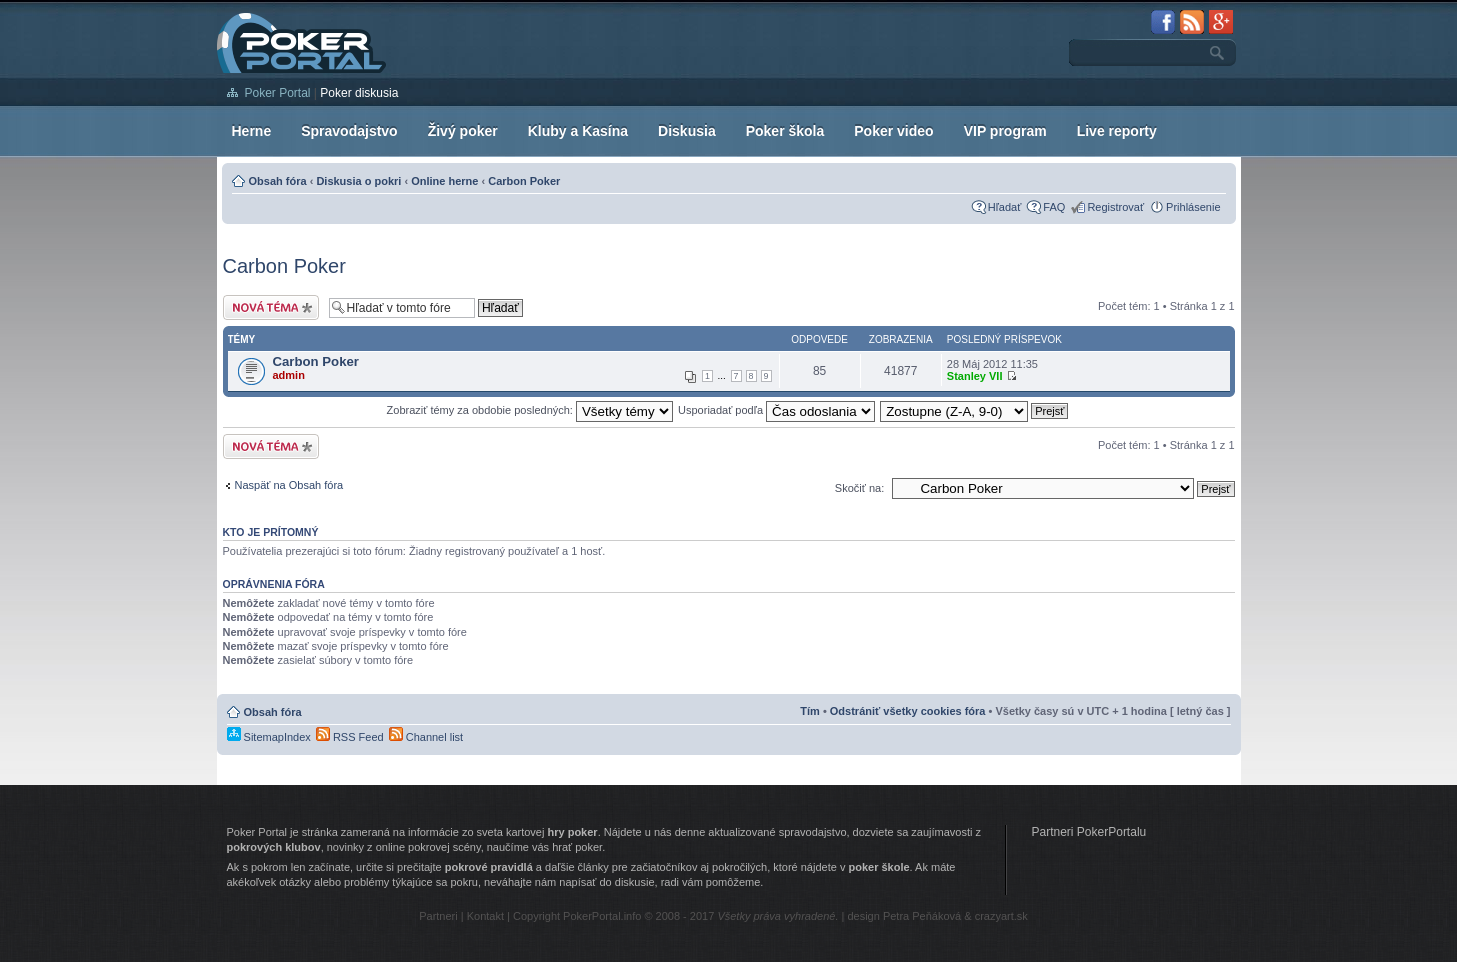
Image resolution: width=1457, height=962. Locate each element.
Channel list (426, 737)
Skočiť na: (859, 488)
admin (289, 375)
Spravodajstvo (349, 131)
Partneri (438, 916)
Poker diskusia (359, 93)
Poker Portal (278, 93)
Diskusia (687, 131)
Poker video (893, 131)
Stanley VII (975, 376)
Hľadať (1005, 207)
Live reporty (1117, 131)
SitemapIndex (269, 737)
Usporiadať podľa (776, 410)
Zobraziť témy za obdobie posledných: (530, 410)
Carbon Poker (524, 181)
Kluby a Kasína (578, 131)
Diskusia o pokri (358, 181)
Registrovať (1115, 207)
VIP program (1005, 131)
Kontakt (485, 916)
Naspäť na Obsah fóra (289, 485)
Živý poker (463, 131)
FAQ (1054, 207)
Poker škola (785, 131)
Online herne (444, 181)
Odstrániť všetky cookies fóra (908, 711)
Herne (252, 131)
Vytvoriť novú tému (271, 307)
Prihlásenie (1193, 207)
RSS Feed (350, 737)
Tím (810, 711)
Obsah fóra (278, 181)
